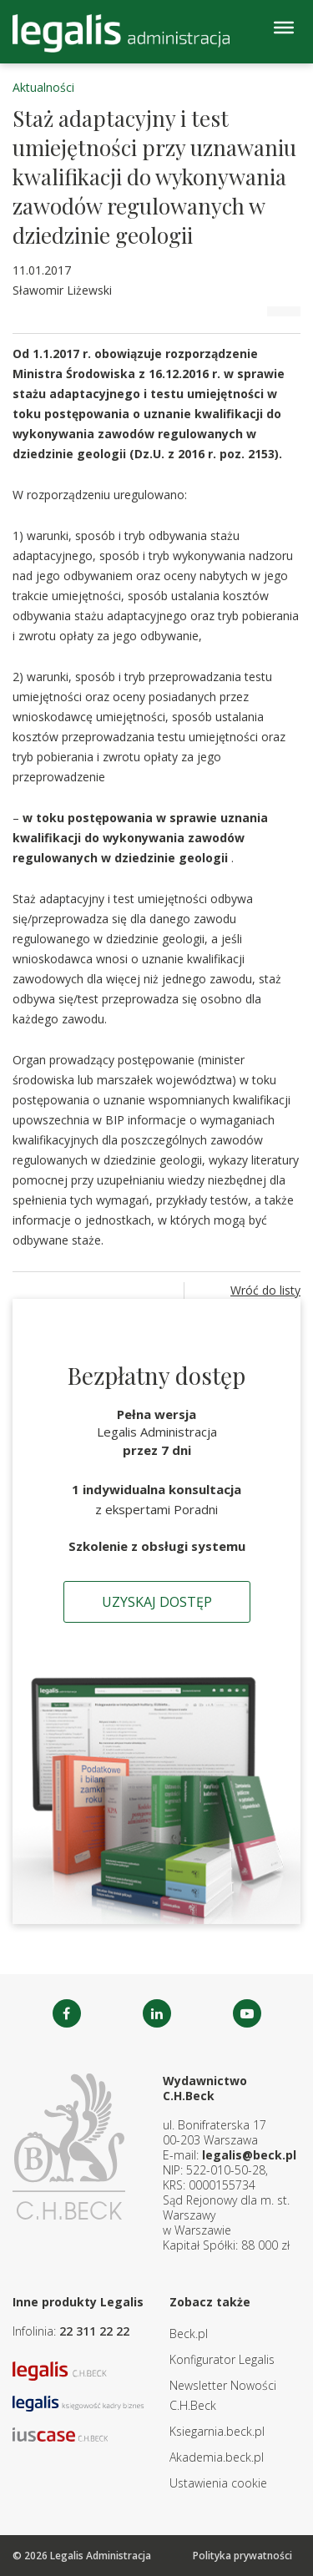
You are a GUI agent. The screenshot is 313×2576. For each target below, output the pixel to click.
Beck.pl (188, 2333)
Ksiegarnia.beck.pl (217, 2431)
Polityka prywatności (242, 2555)
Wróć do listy (265, 1290)
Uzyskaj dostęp (157, 1602)
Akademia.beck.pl (216, 2457)
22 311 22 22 (94, 2331)
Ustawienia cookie (218, 2483)
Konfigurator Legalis (222, 2359)
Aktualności (43, 87)
